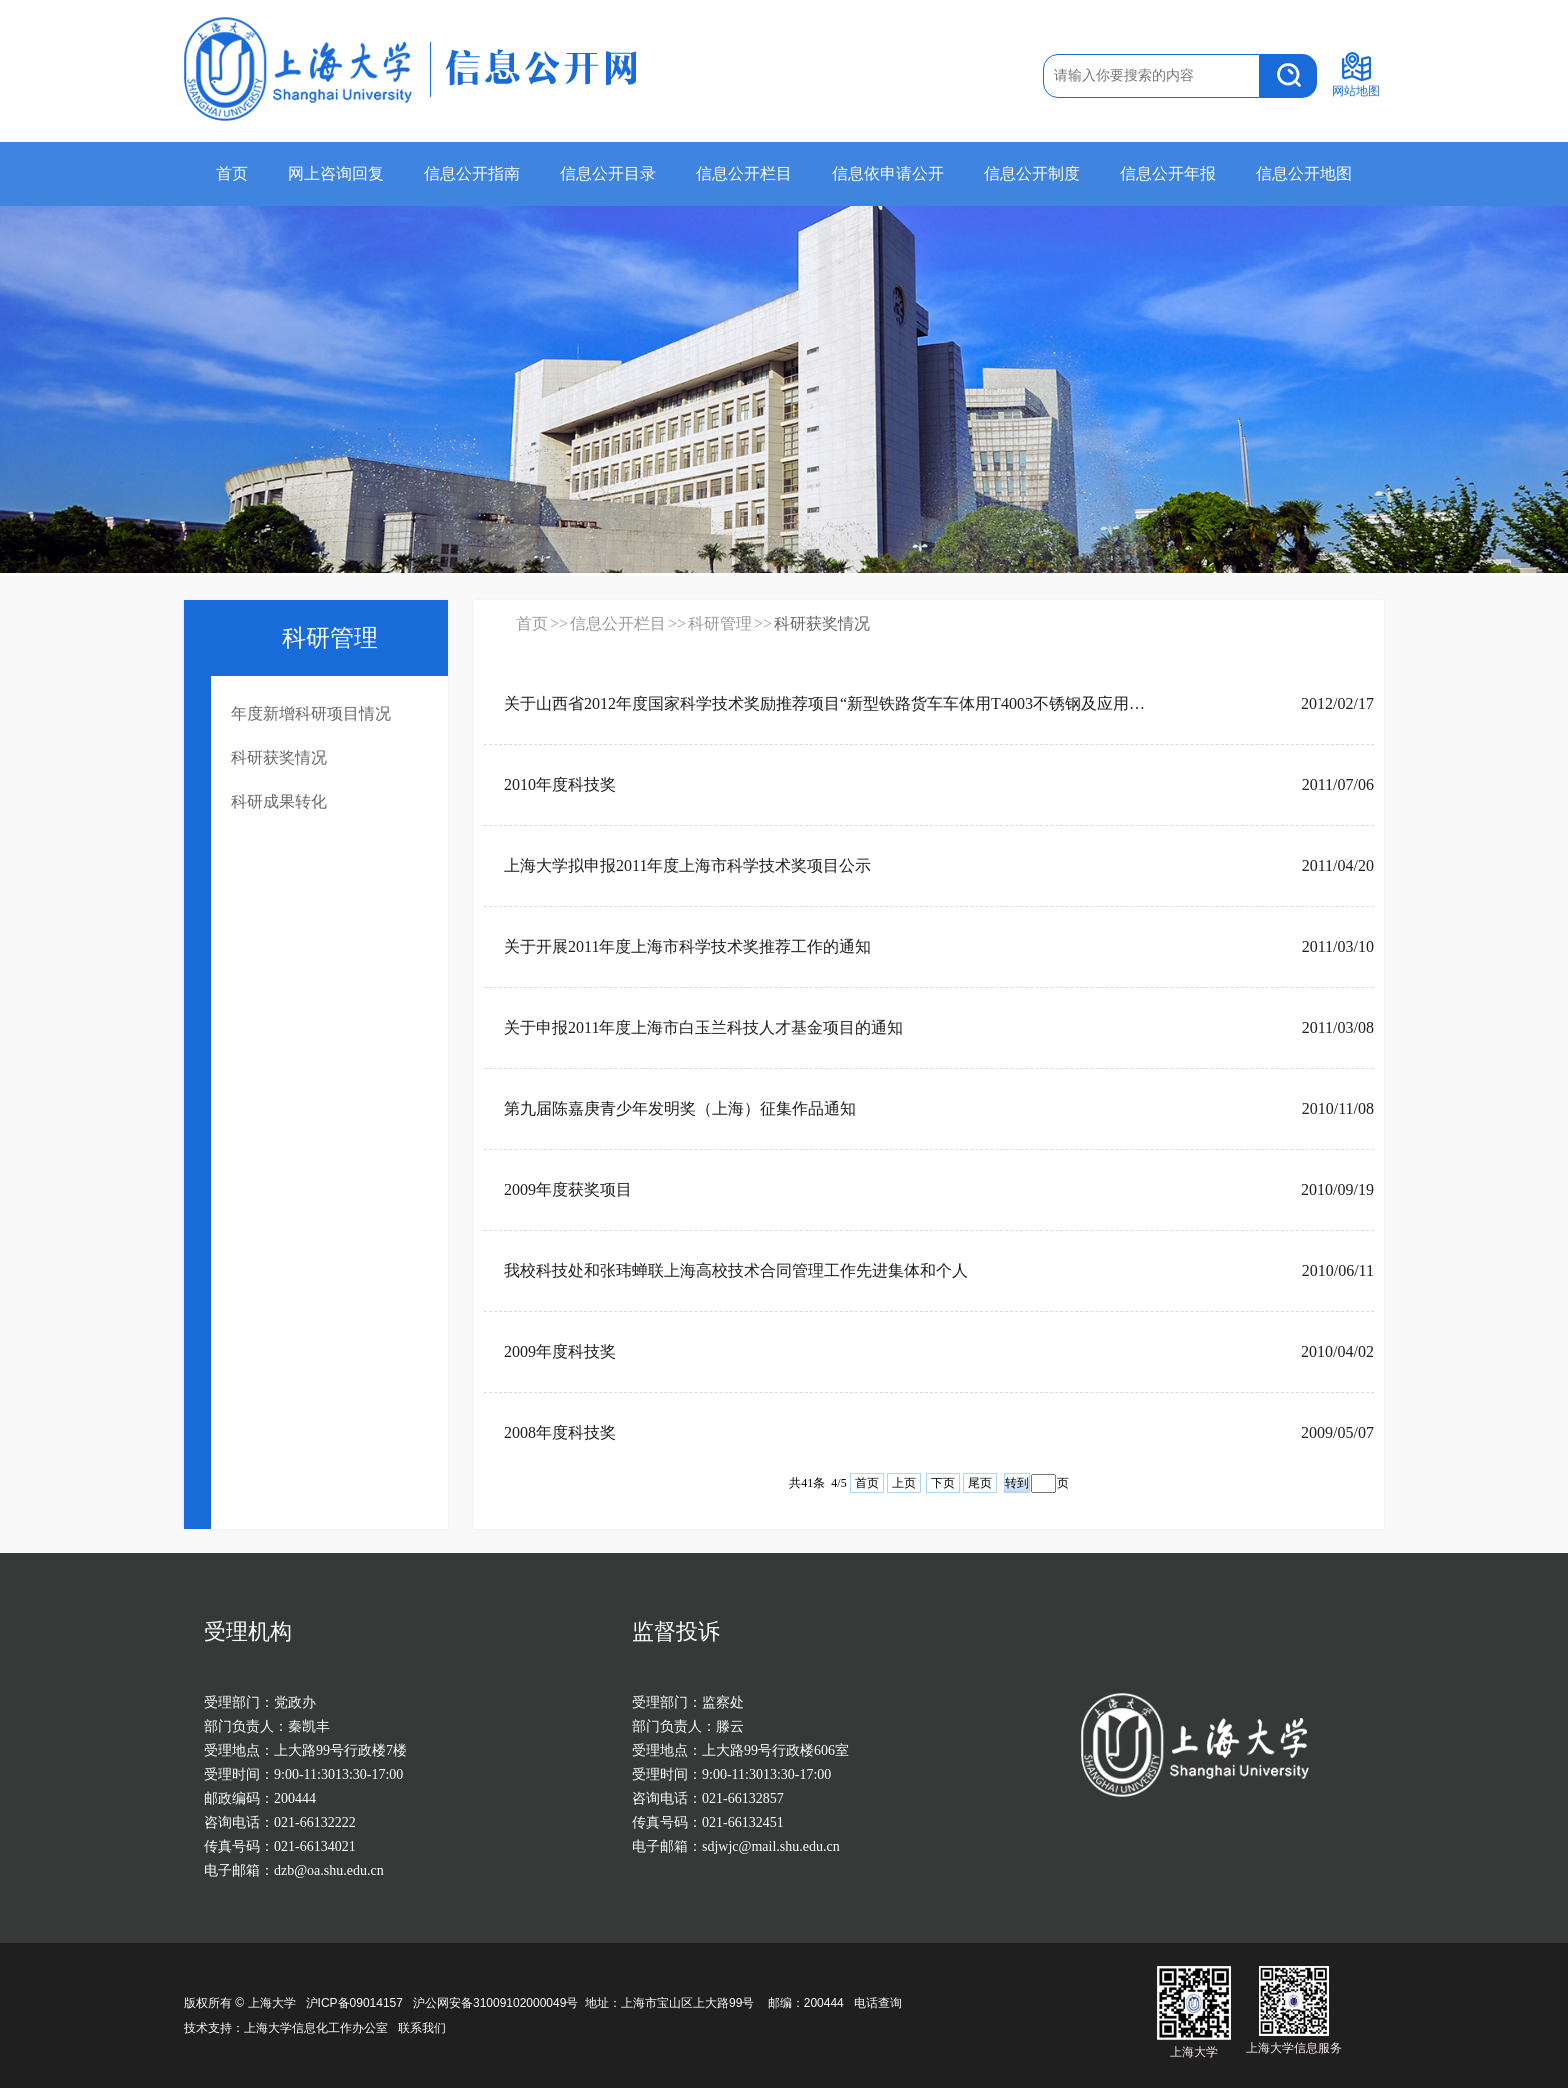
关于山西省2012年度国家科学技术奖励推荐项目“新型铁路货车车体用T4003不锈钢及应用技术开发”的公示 (828, 703)
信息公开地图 (1304, 173)
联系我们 (423, 2028)
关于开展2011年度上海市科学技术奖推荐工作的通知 (687, 946)
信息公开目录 (608, 173)
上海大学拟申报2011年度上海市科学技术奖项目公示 (687, 865)
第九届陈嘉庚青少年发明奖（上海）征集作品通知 (680, 1108)
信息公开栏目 (744, 173)
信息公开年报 (1168, 173)
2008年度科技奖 (560, 1432)
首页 (232, 173)
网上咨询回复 (336, 173)
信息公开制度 (1032, 173)
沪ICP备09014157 (356, 2003)
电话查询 (878, 2003)
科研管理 (720, 623)
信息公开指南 (472, 173)
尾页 (980, 1483)
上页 (904, 1483)
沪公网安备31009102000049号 (495, 2003)
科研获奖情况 (279, 757)
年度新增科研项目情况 (311, 713)
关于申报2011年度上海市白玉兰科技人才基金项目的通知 (703, 1027)
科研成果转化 (279, 801)
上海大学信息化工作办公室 (321, 2028)
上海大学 (269, 2003)
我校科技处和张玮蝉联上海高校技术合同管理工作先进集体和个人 (736, 1270)
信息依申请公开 (888, 173)
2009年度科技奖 (560, 1351)
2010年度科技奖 (560, 784)
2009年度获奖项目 (568, 1189)
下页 (943, 1483)
